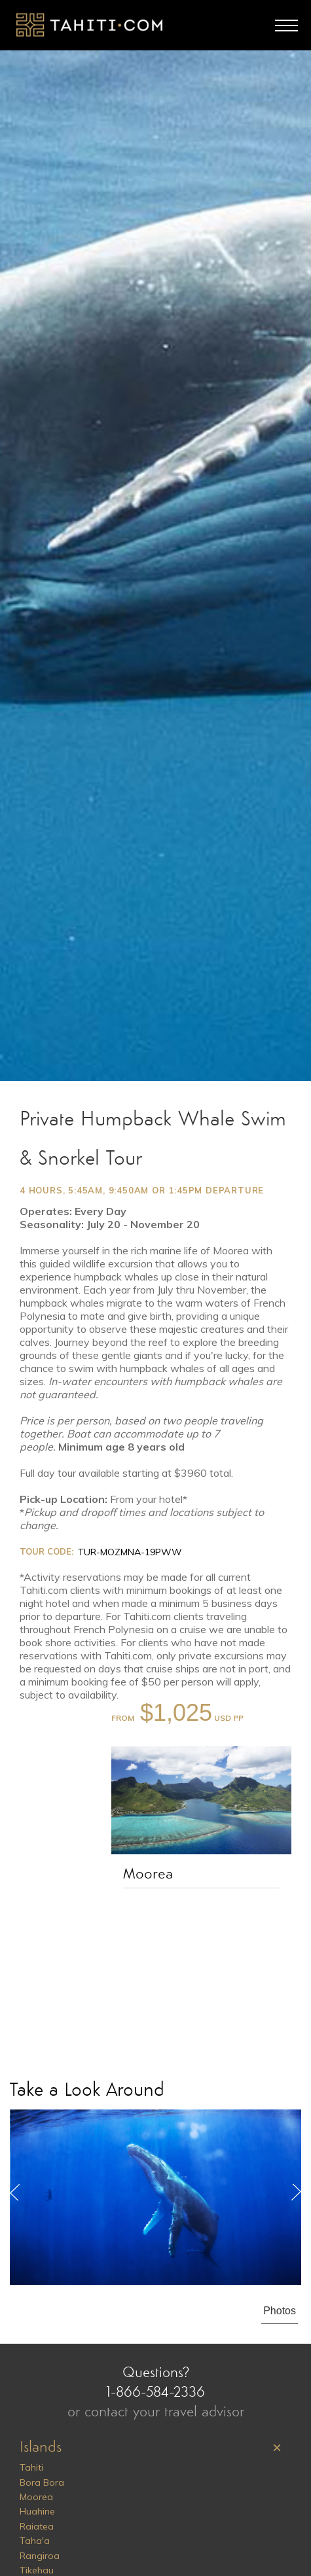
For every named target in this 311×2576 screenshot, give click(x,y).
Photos (279, 2310)
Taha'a (35, 2541)
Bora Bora (42, 2482)
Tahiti (31, 2467)
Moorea (148, 1874)
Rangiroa (40, 2556)
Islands (41, 2448)
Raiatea (37, 2526)
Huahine (37, 2511)
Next (296, 2192)
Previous (15, 2192)
